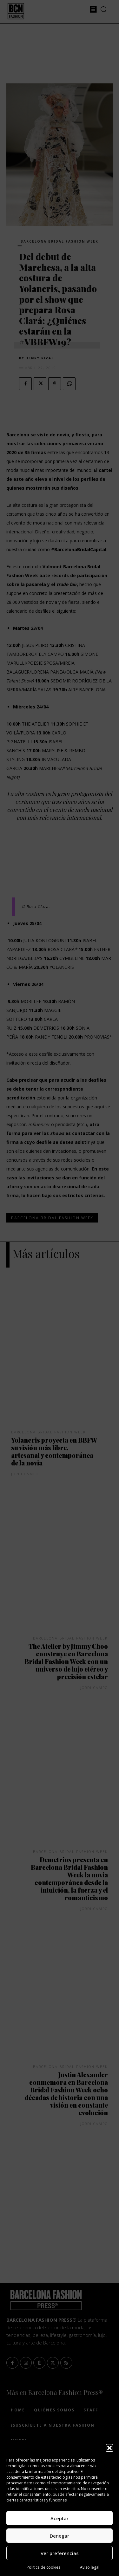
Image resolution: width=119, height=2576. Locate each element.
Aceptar (59, 2518)
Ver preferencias (60, 2553)
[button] (109, 2448)
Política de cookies (43, 2567)
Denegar (59, 2536)
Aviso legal (89, 2567)
